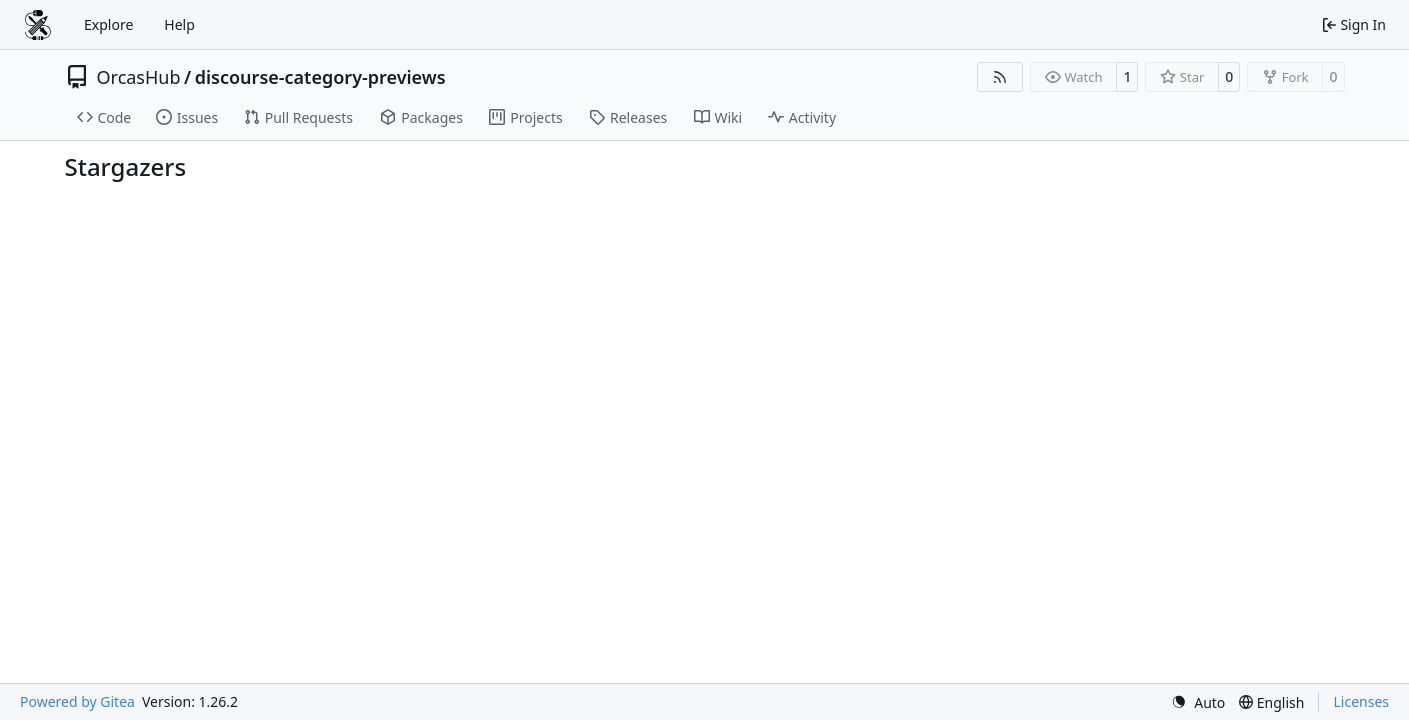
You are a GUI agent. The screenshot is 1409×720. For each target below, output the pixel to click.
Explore (108, 24)
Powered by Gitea (77, 701)
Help (179, 24)
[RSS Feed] (1000, 77)
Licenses (1361, 701)
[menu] (1198, 702)
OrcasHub (139, 77)
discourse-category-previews (320, 77)
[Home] (38, 25)
